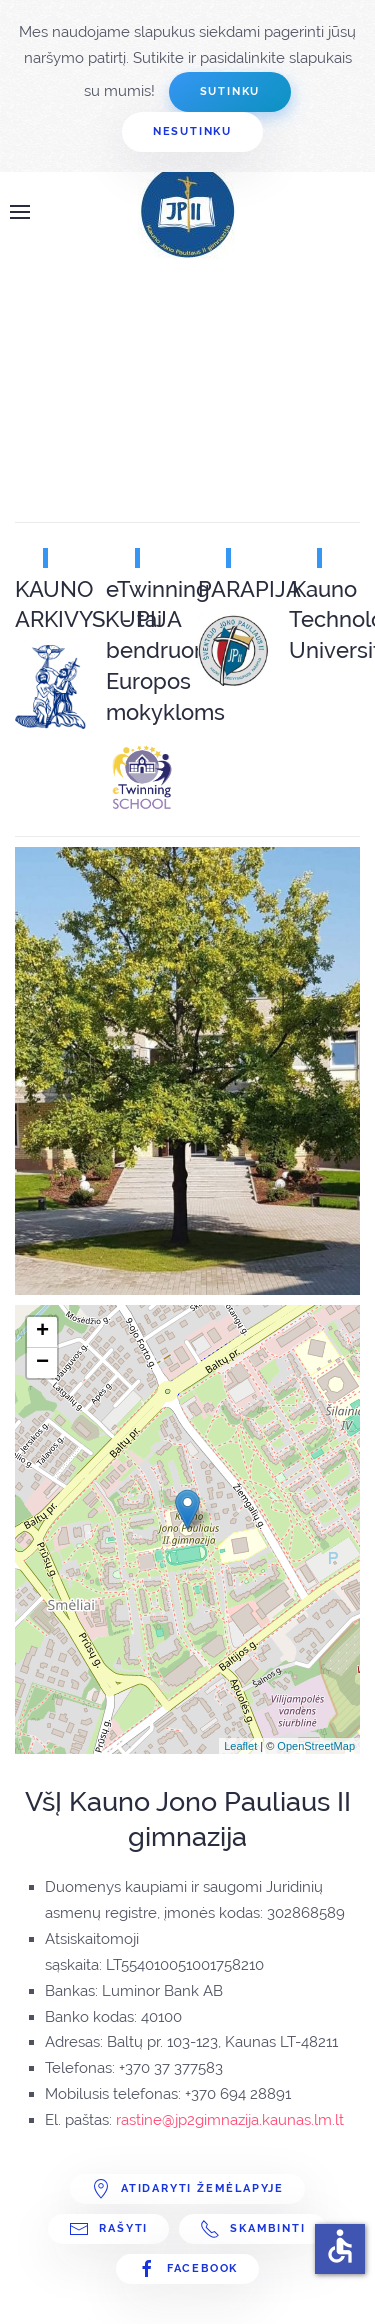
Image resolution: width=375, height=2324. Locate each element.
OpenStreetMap (316, 1746)
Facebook (187, 2269)
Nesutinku (192, 131)
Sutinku (230, 91)
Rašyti (108, 2229)
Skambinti (252, 2229)
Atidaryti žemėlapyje (187, 2189)
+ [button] (42, 1332)
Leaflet (240, 1746)
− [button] (42, 1363)
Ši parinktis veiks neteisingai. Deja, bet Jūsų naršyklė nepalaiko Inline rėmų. (165, 367)
